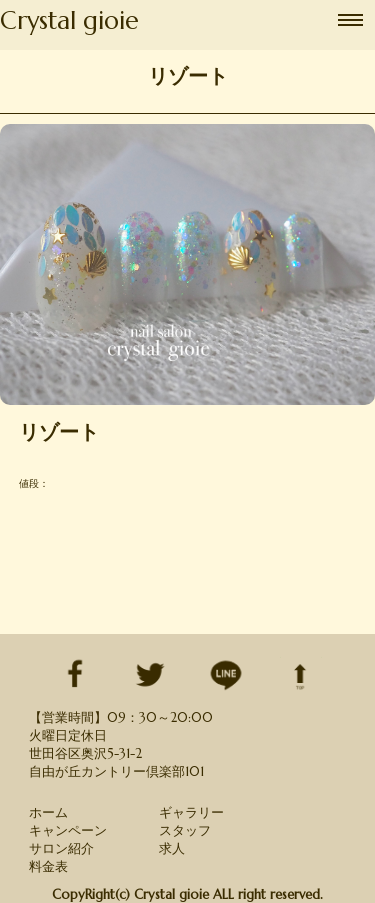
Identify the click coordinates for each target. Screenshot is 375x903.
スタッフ (185, 830)
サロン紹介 (61, 848)
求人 (172, 848)
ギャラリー (191, 812)
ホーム (48, 812)
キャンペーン (68, 830)
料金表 (48, 866)
